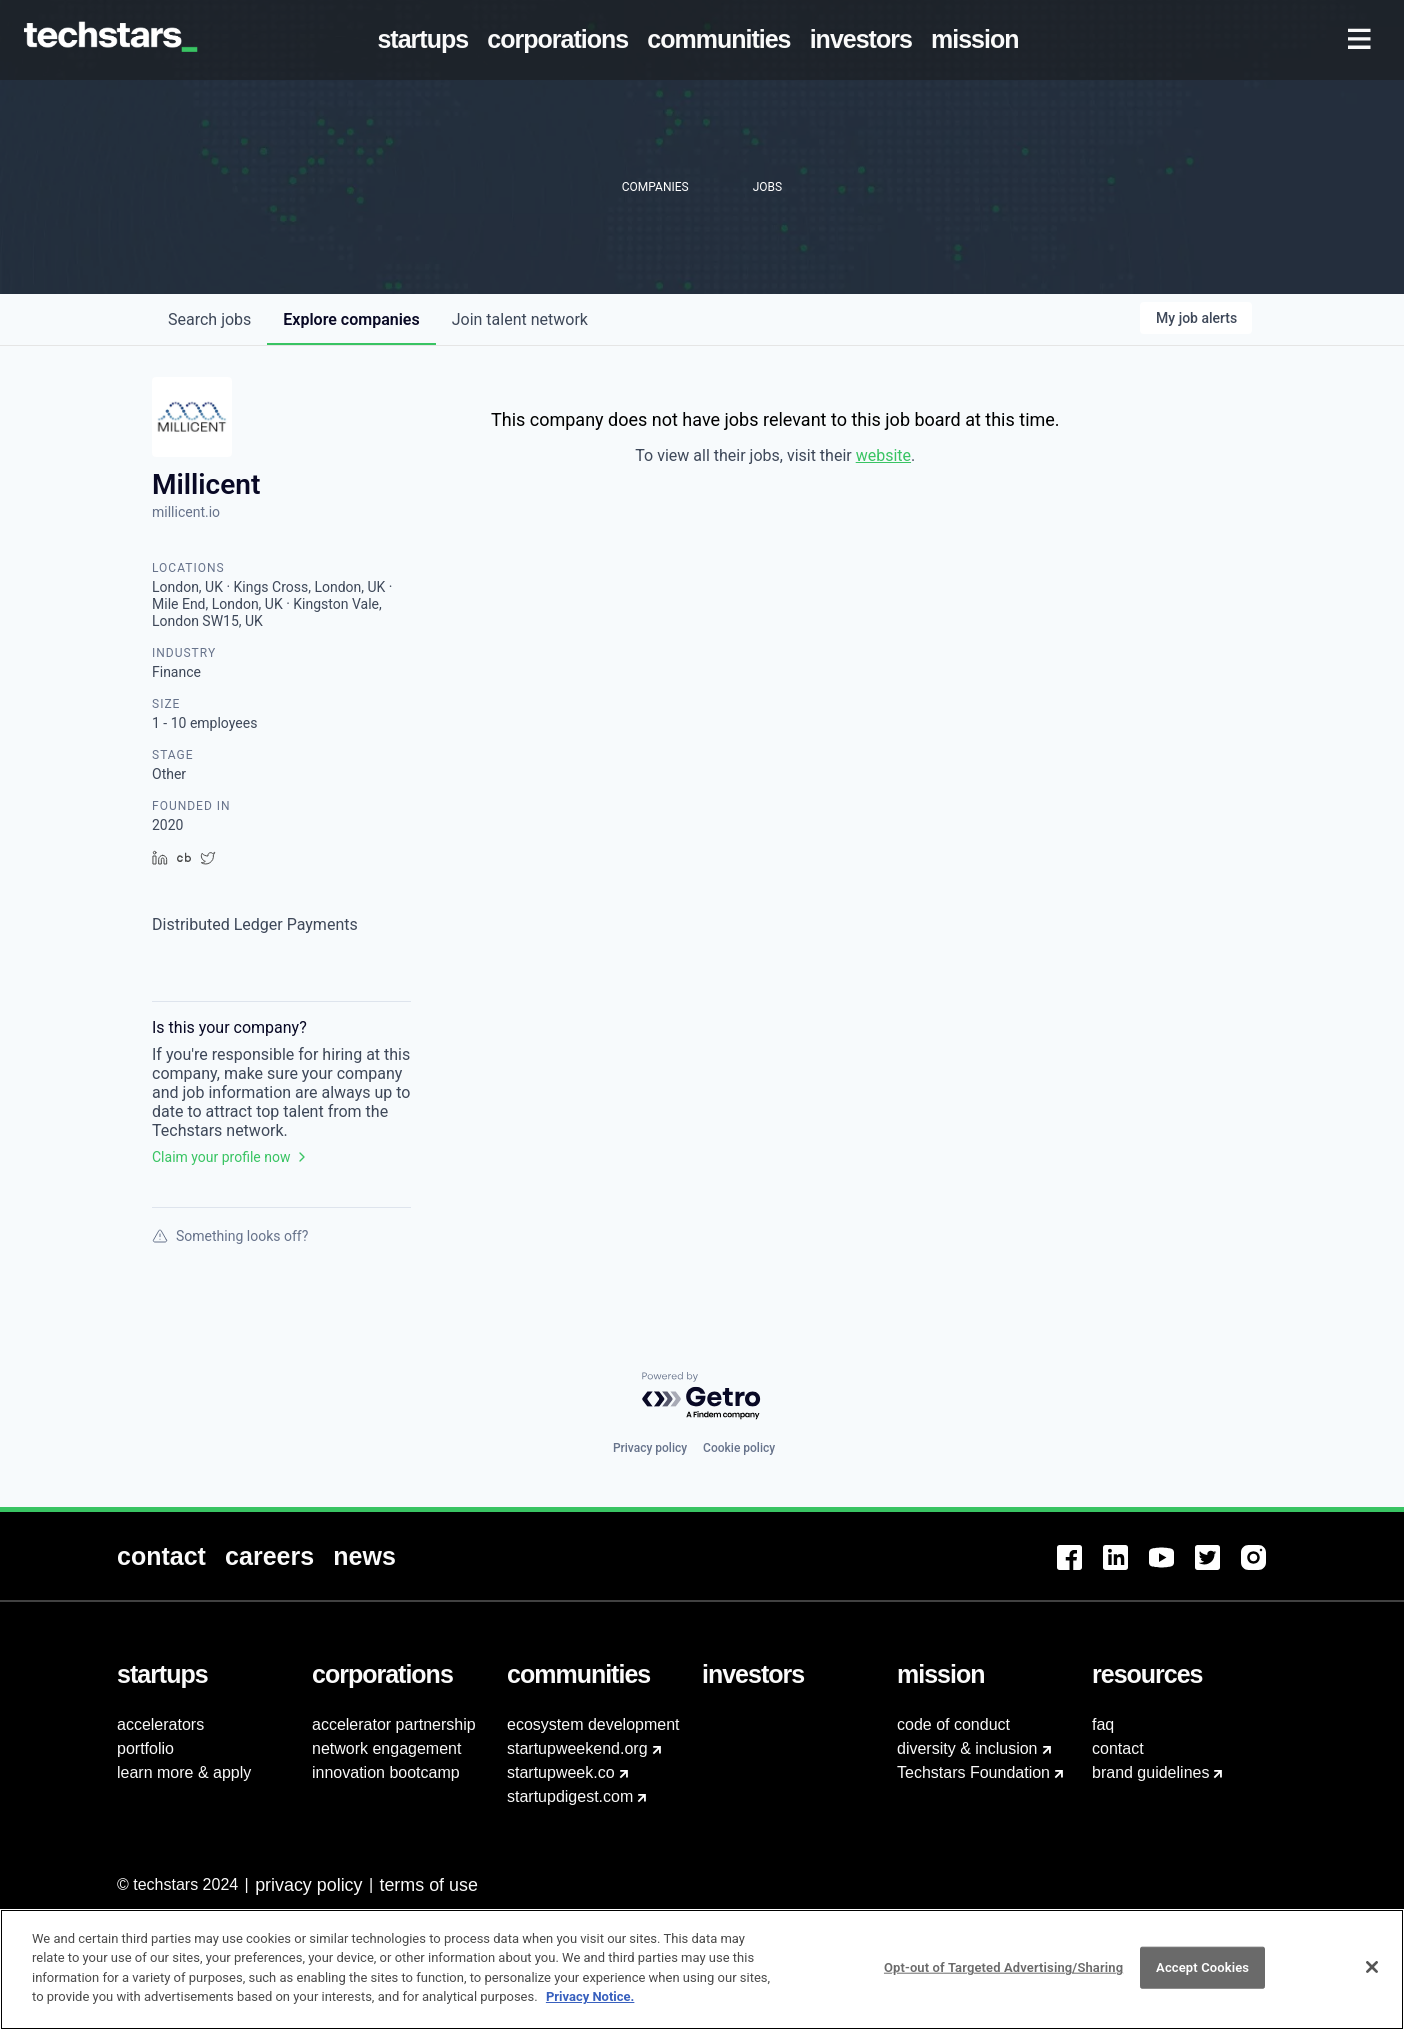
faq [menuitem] (1103, 1724)
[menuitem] (427, 40)
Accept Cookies (1202, 1972)
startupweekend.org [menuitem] (577, 1748)
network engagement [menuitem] (386, 1748)
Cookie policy (739, 1448)
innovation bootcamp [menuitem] (386, 1772)
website (883, 455)
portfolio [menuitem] (145, 1748)
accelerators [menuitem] (160, 1724)
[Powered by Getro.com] (702, 1396)
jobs (209, 319)
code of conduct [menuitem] (953, 1724)
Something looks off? (230, 1236)
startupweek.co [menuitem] (561, 1772)
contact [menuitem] (1118, 1748)
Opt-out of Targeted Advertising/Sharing (1003, 1972)
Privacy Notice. (590, 2002)
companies (351, 319)
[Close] (1372, 1973)
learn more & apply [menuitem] (184, 1772)
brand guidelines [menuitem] (1150, 1772)
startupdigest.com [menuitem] (570, 1796)
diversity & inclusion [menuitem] (967, 1748)
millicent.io (186, 512)
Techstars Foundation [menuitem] (973, 1772)
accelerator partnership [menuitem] (394, 1724)
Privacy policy (650, 1448)
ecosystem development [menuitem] (593, 1724)
